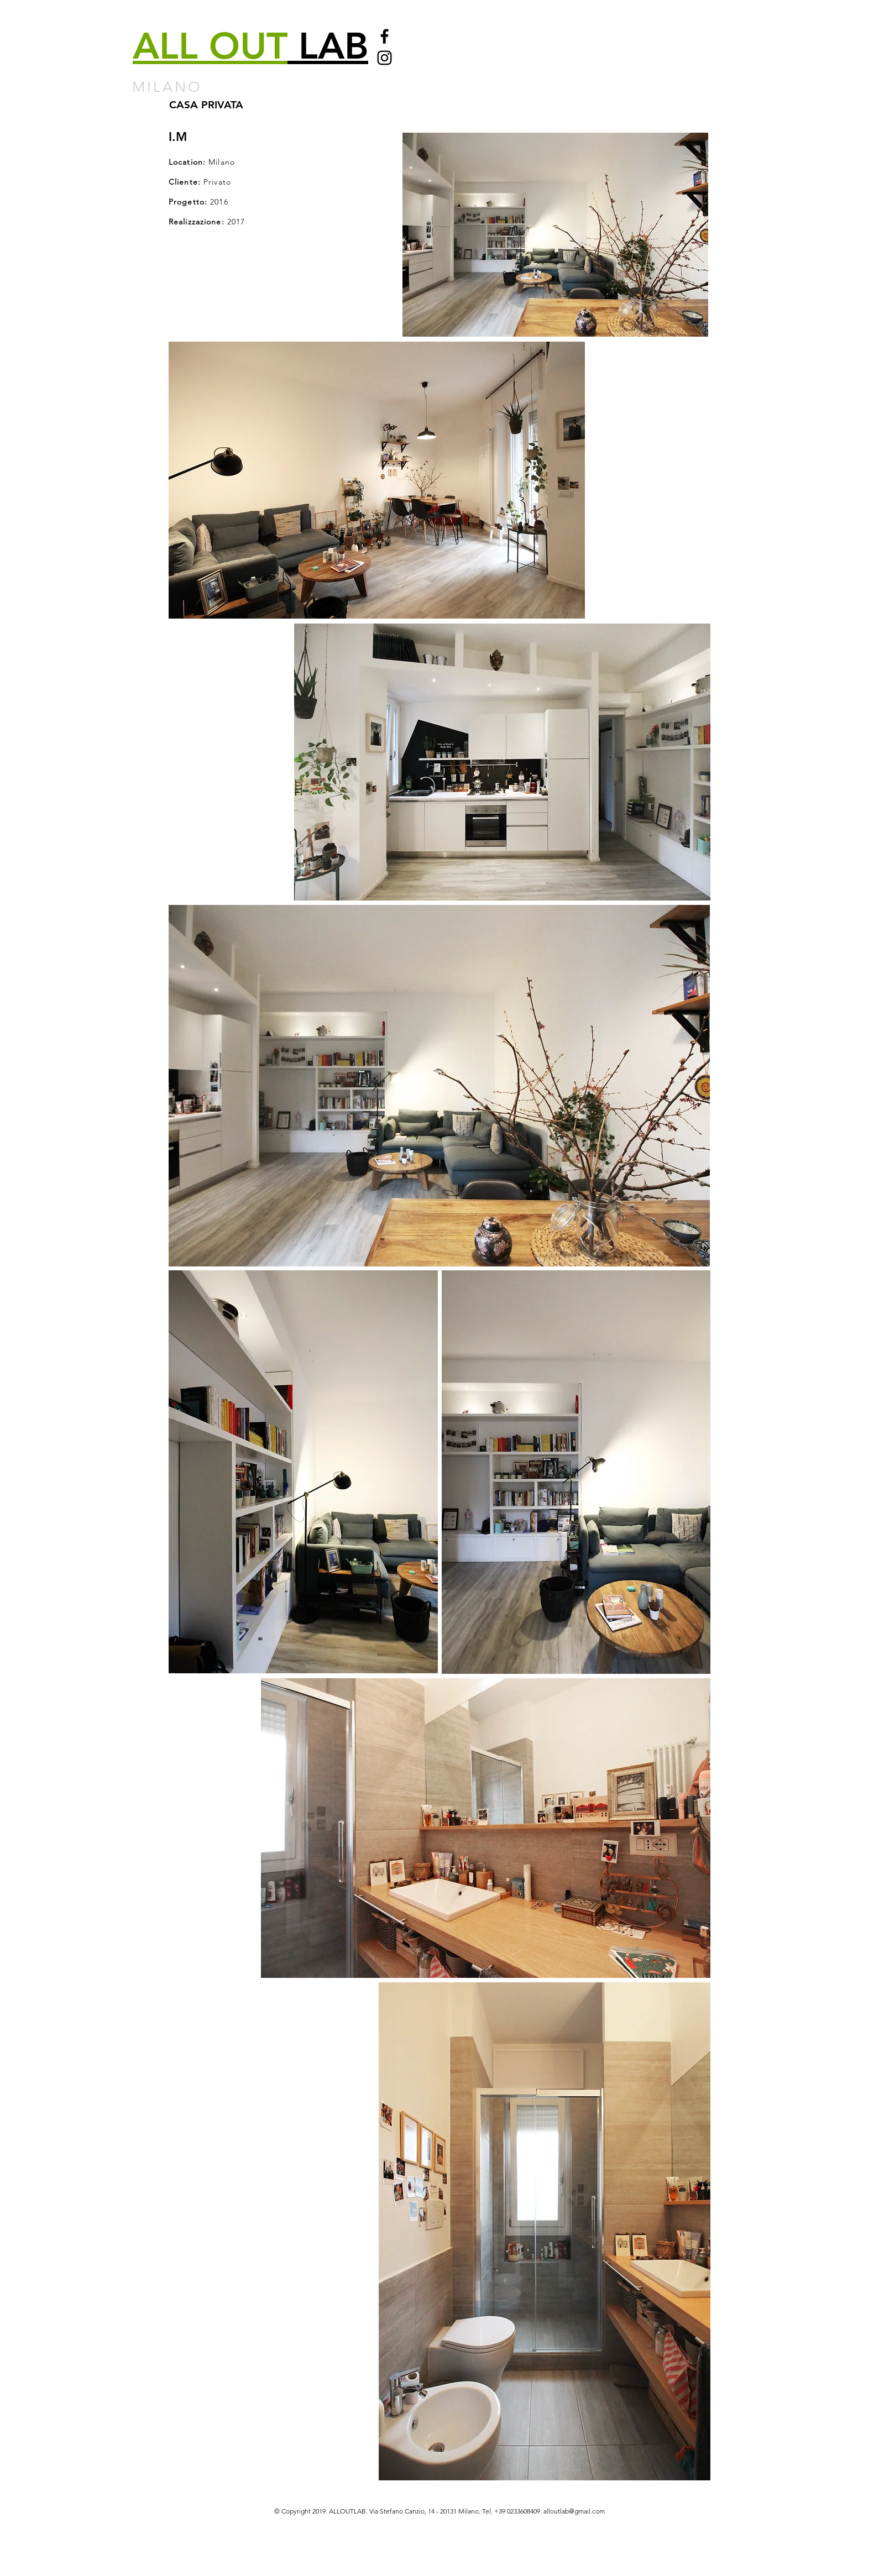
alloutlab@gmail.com (574, 2511)
